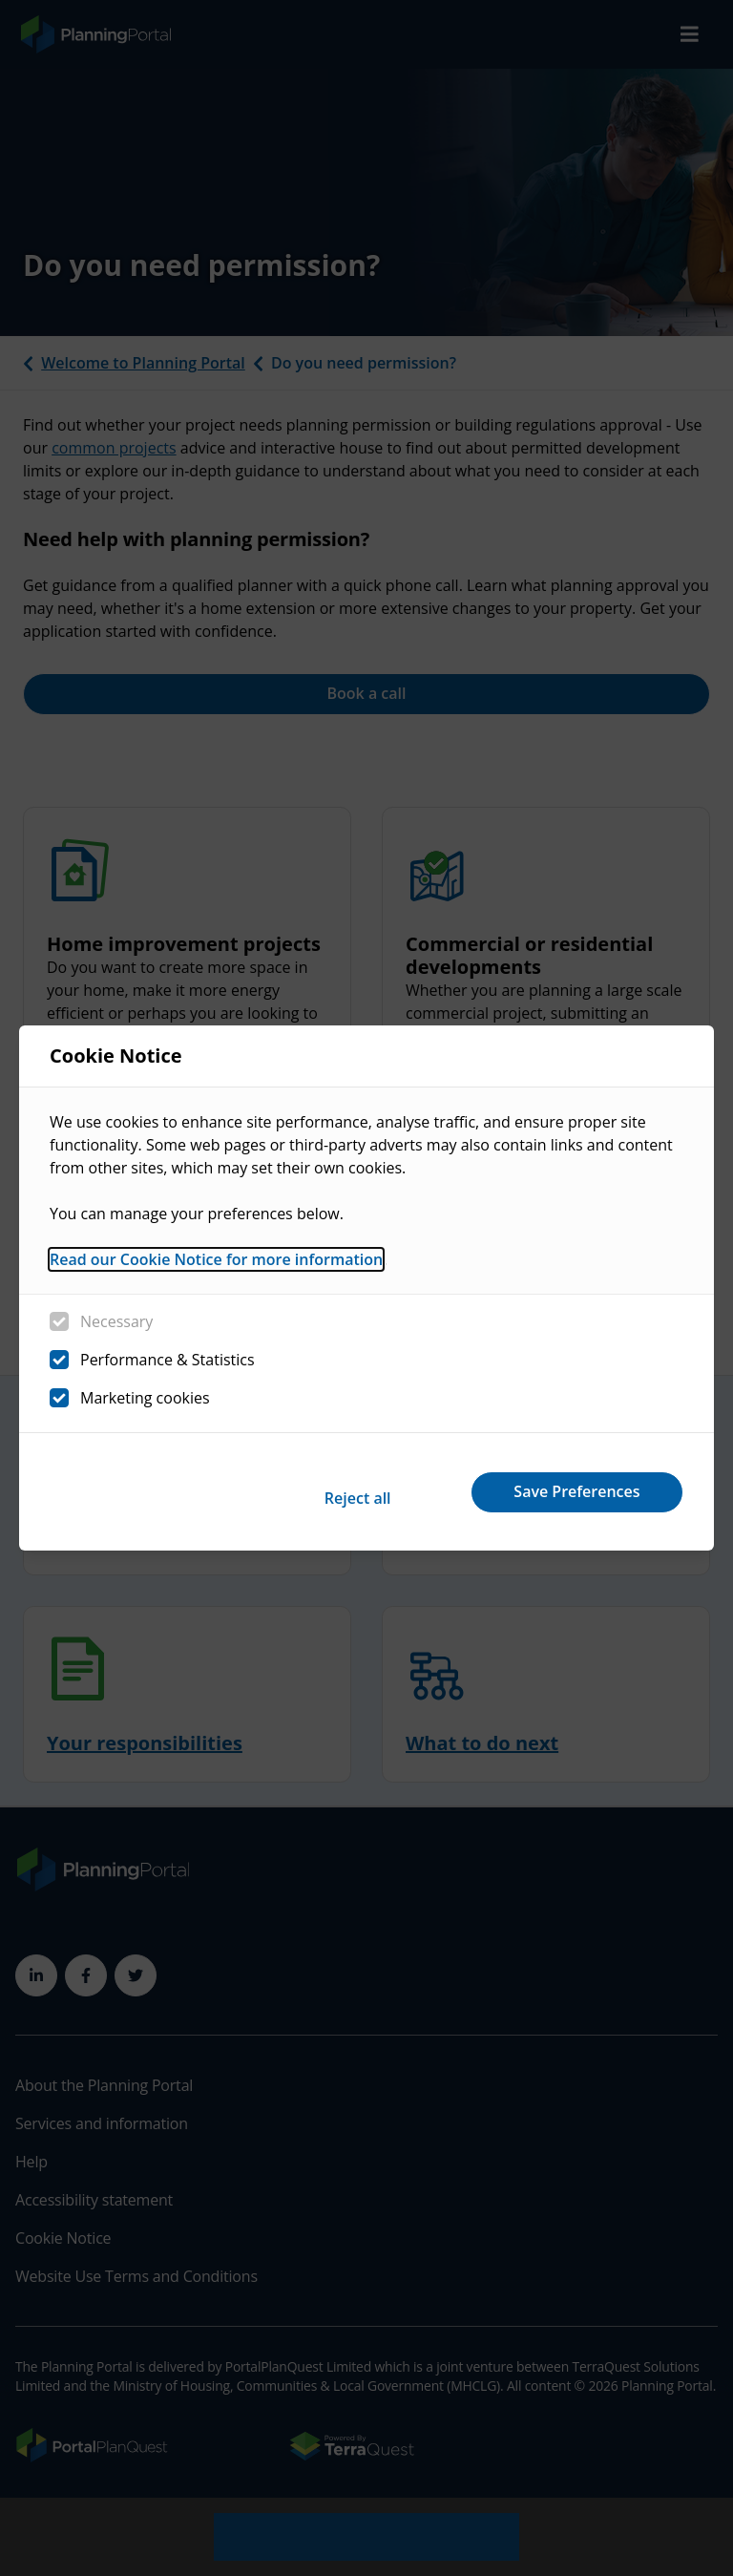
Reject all (316, 1491)
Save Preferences (565, 1491)
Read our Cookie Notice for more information (216, 1266)
